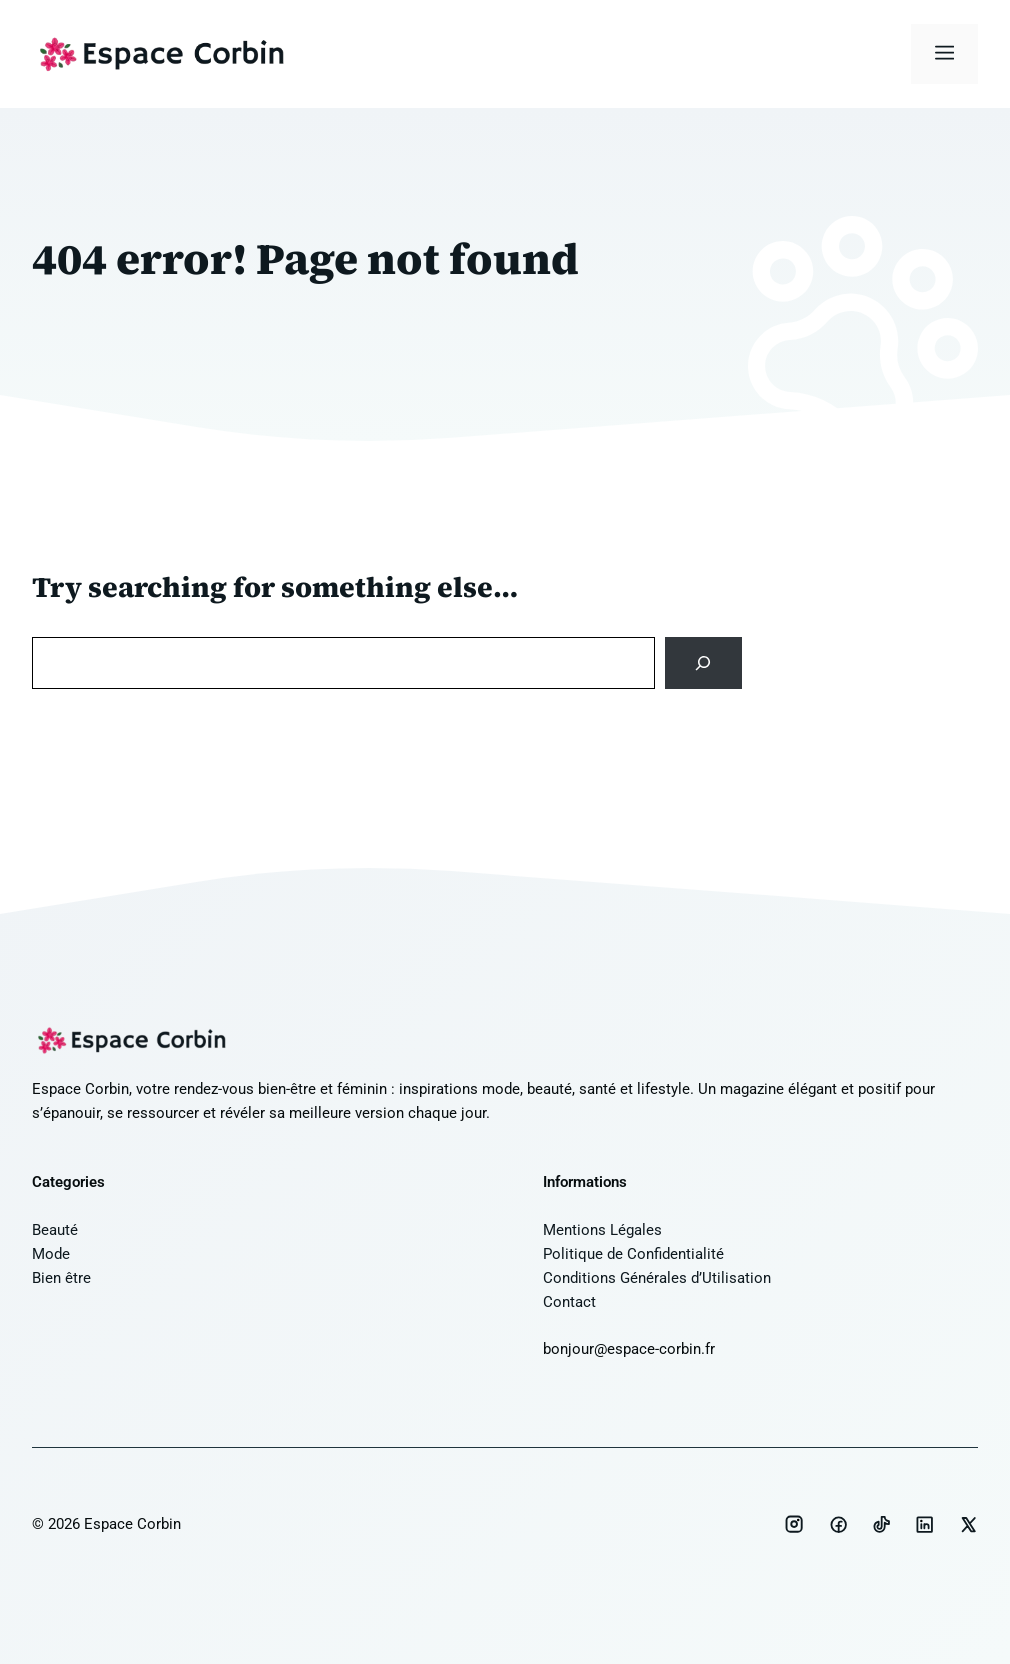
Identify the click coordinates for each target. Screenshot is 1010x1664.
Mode (51, 1254)
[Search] (703, 663)
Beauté (55, 1230)
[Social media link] (794, 1524)
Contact (569, 1302)
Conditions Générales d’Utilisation (657, 1278)
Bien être (61, 1278)
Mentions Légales (602, 1230)
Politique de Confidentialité (633, 1254)
